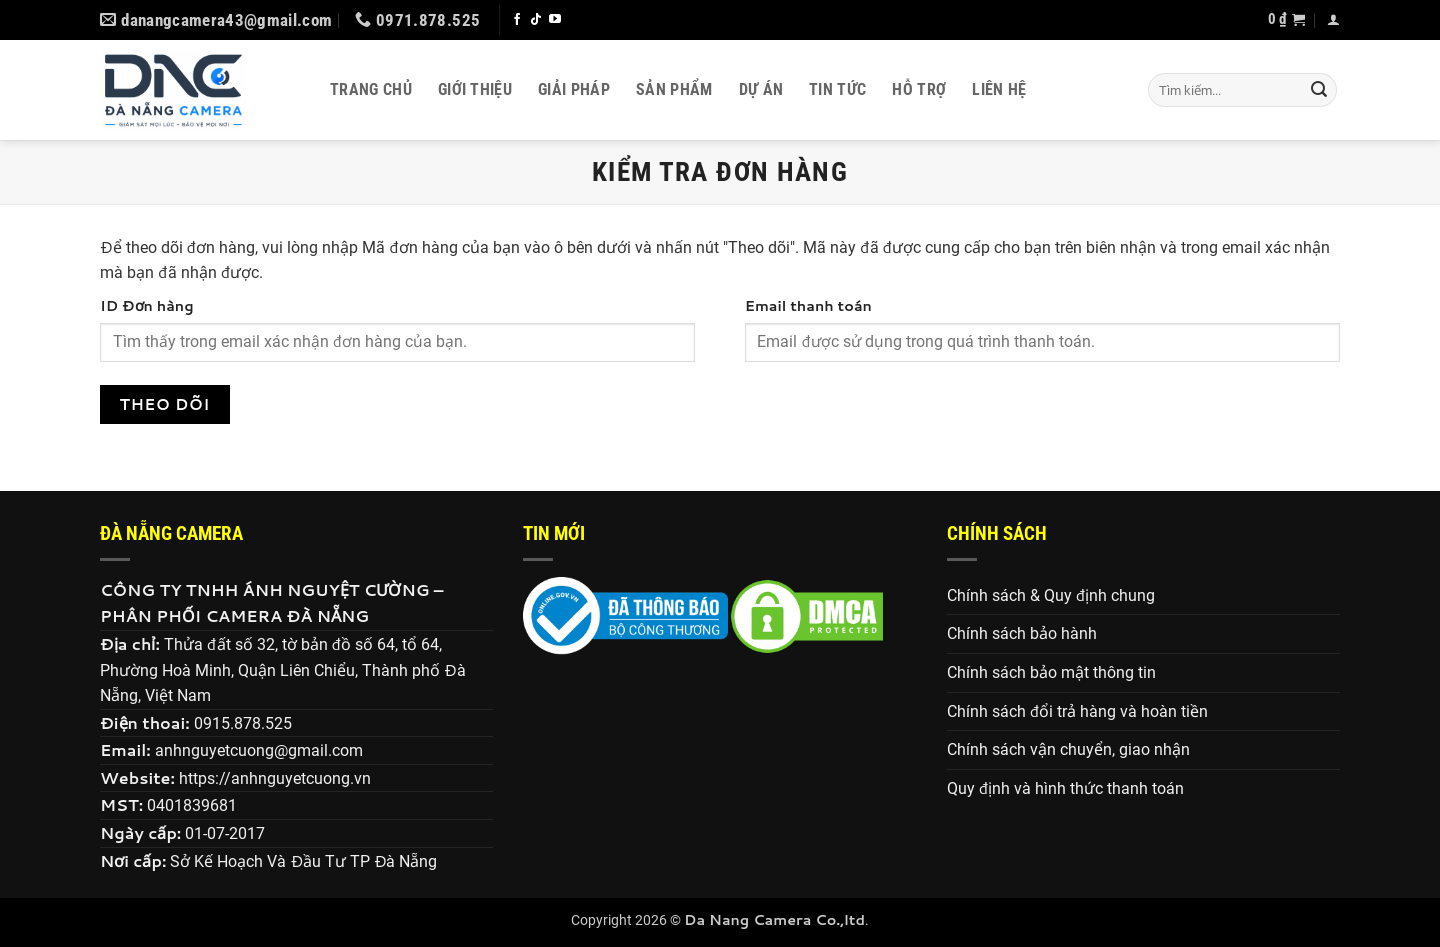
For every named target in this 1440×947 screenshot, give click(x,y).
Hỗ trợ (919, 89)
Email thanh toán (808, 305)
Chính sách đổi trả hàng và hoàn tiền (1078, 711)
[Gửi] (1319, 90)
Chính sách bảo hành (1022, 633)
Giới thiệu (475, 89)
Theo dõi (165, 404)
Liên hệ (999, 89)
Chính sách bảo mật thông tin (1051, 672)
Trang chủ (371, 89)
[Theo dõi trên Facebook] (517, 20)
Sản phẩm (674, 89)
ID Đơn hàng (147, 305)
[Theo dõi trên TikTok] (536, 20)
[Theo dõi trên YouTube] (555, 20)
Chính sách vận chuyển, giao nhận (1068, 749)
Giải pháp (574, 89)
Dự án (761, 89)
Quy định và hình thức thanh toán (1066, 788)
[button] (1286, 20)
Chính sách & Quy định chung (1051, 595)
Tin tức (837, 89)
